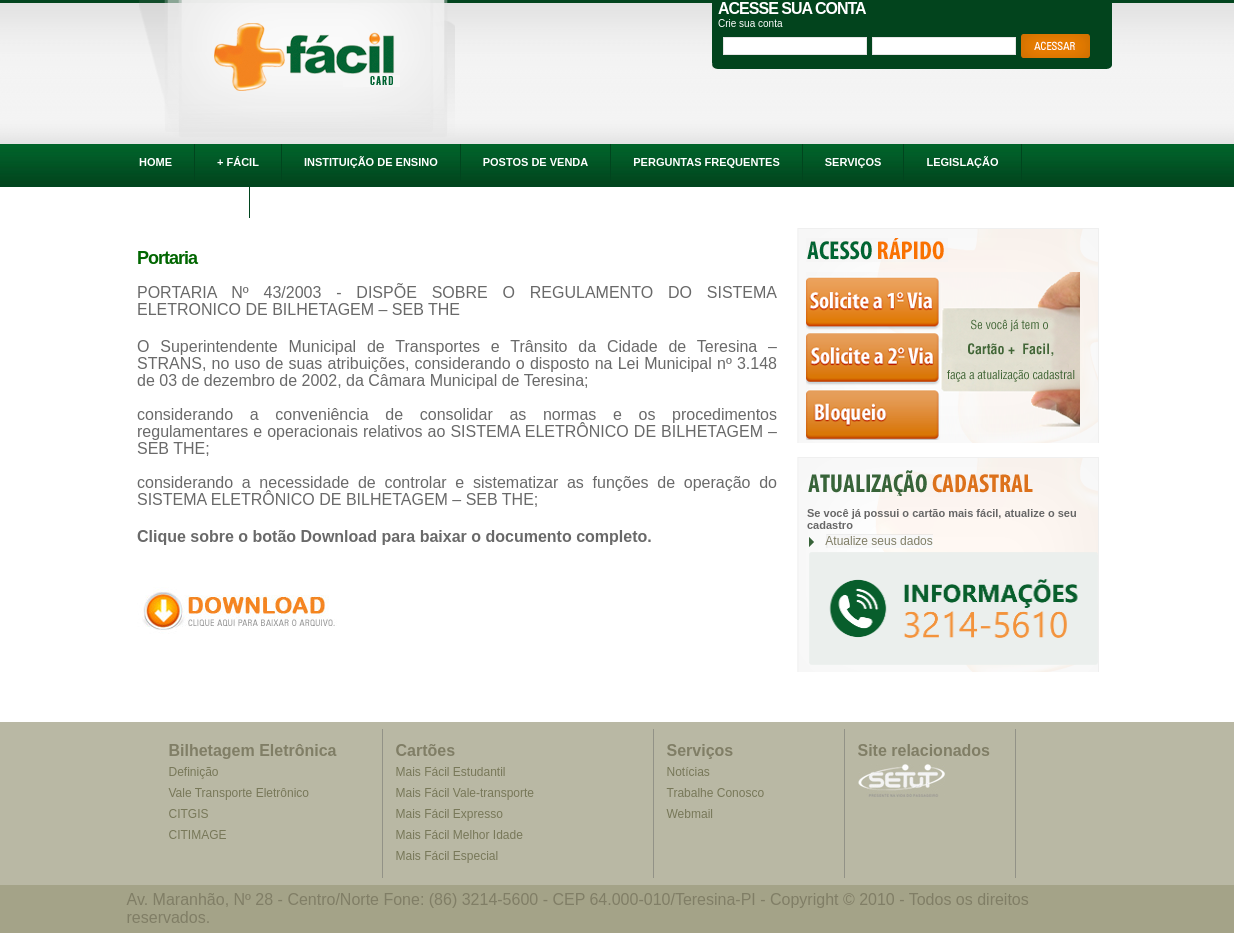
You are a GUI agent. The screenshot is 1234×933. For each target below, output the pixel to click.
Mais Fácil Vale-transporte (465, 793)
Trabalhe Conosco (716, 793)
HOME (155, 162)
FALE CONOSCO (183, 199)
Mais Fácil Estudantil (451, 772)
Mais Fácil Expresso (449, 814)
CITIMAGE (197, 835)
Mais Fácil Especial (447, 856)
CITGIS (188, 814)
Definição (193, 772)
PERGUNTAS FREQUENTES (706, 162)
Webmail (690, 814)
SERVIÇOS (853, 162)
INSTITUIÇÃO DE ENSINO (371, 162)
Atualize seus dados (878, 541)
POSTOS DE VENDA (536, 162)
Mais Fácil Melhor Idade (459, 835)
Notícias (688, 772)
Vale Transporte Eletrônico (238, 793)
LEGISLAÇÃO (962, 162)
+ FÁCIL (238, 162)
